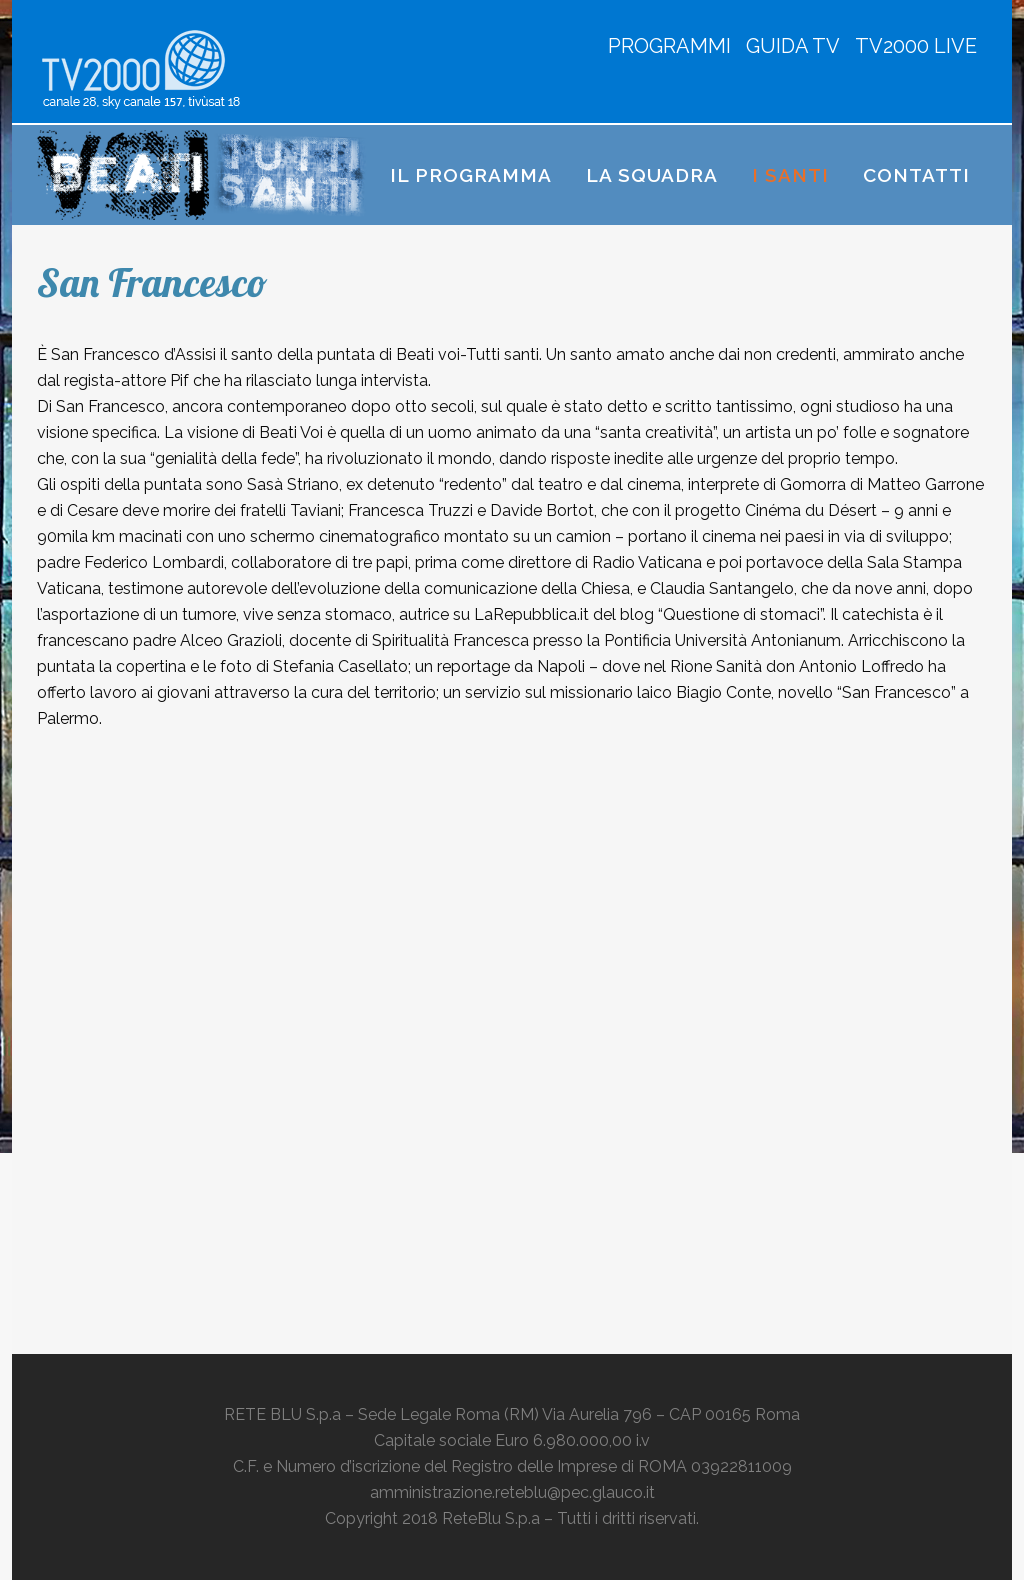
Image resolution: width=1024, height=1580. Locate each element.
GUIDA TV (793, 46)
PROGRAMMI (669, 46)
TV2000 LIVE (916, 46)
